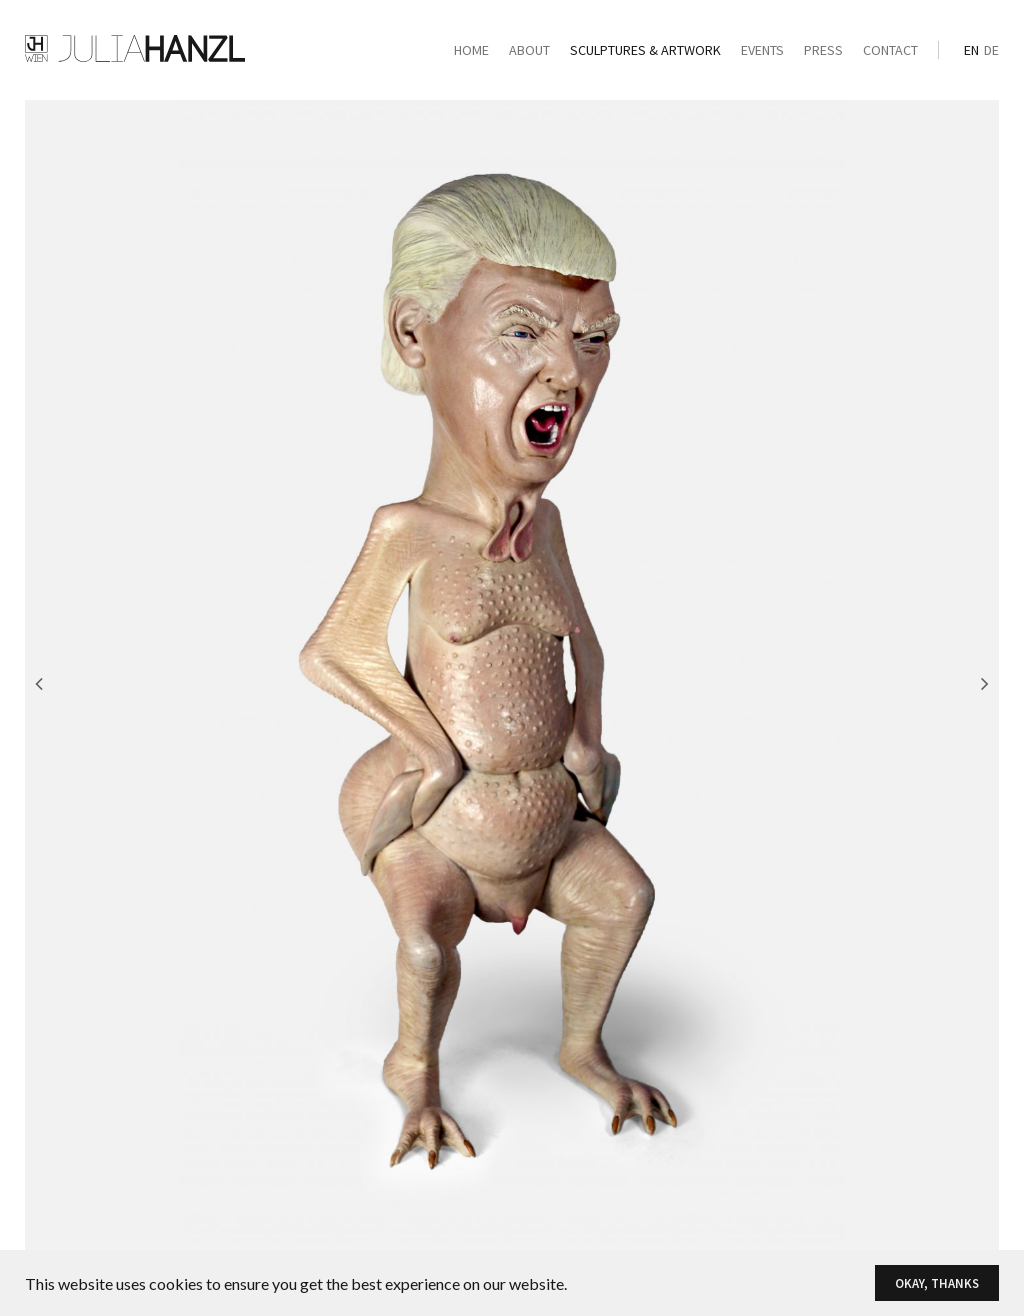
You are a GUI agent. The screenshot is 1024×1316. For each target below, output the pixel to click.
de (991, 50)
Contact (890, 50)
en (971, 50)
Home (471, 50)
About (529, 50)
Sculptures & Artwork (645, 50)
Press (823, 50)
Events (762, 50)
